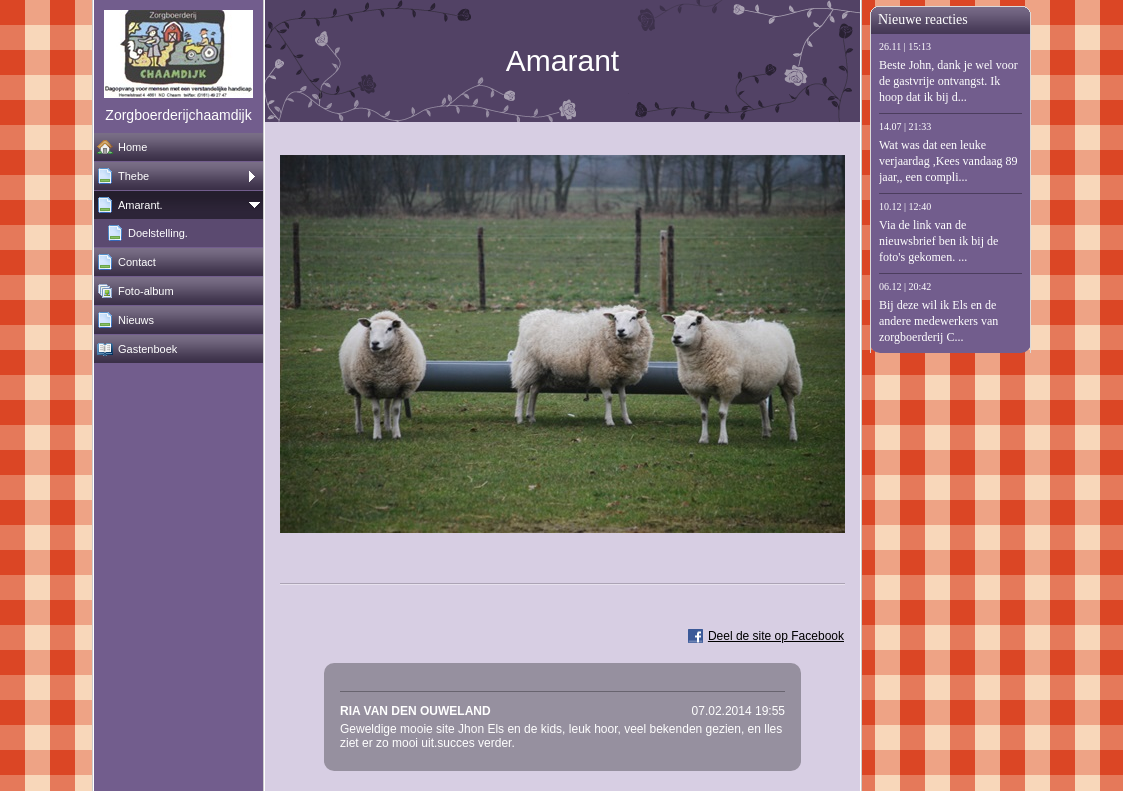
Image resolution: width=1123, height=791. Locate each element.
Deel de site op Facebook (776, 636)
